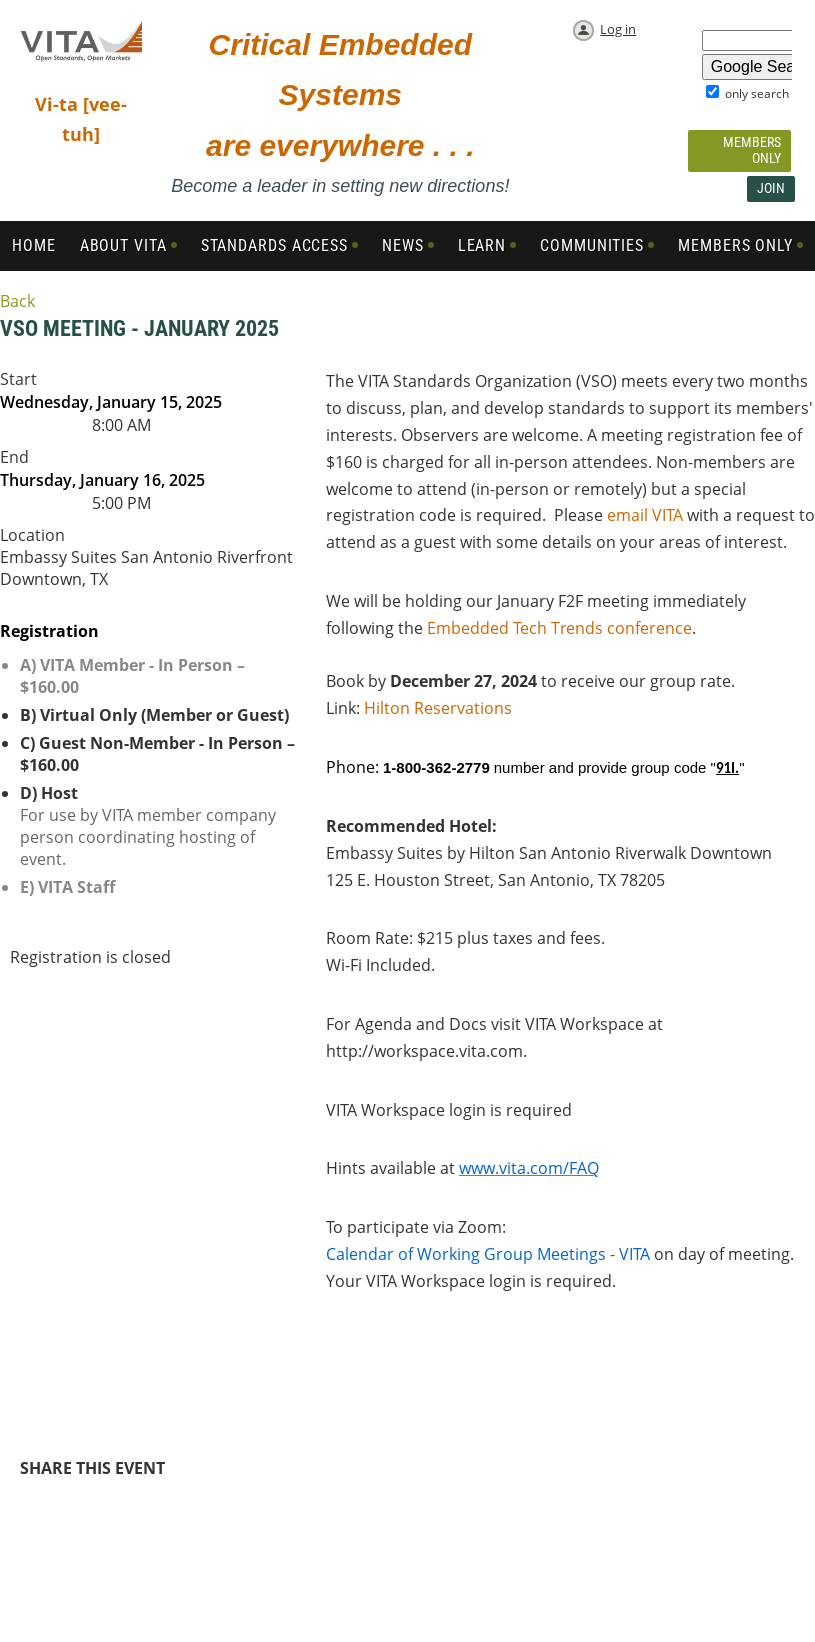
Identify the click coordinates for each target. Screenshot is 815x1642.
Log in (618, 29)
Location (32, 535)
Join (771, 188)
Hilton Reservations (438, 708)
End (14, 457)
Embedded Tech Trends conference (559, 628)
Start (18, 379)
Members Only (752, 150)
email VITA (645, 515)
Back (17, 301)
